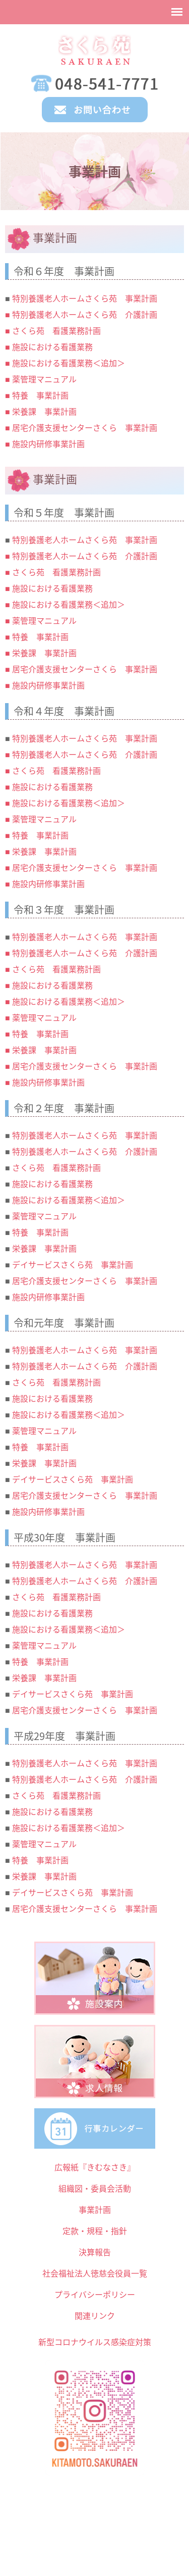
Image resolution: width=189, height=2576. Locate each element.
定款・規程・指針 (94, 2230)
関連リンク (95, 2315)
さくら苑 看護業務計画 (56, 1167)
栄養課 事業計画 (44, 1248)
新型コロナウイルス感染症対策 (94, 2342)
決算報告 (95, 2252)
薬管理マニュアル (44, 1216)
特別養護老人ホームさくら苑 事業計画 (84, 1135)
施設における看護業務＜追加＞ (68, 1200)
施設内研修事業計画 (48, 1297)
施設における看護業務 (52, 1183)
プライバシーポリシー (94, 2294)
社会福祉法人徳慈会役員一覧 (94, 2273)
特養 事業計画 (40, 1232)
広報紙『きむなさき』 (94, 2167)
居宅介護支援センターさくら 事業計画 (84, 1280)
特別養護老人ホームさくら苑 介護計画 (84, 1151)
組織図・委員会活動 (94, 2188)
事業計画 (95, 2209)
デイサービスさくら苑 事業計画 (72, 1264)
